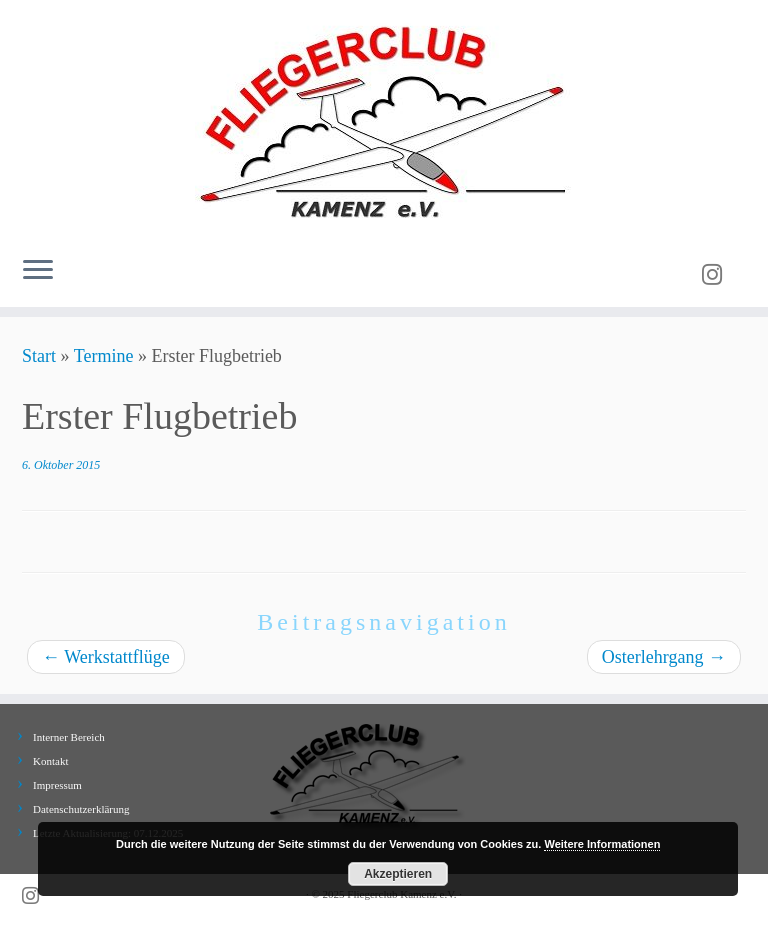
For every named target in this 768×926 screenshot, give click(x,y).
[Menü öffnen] (38, 271)
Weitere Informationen (602, 844)
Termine (104, 356)
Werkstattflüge (106, 657)
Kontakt (50, 761)
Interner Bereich (69, 737)
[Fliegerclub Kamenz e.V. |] (384, 120)
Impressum (57, 785)
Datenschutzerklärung (81, 809)
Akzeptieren (398, 874)
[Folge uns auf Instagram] (718, 275)
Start (39, 356)
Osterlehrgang (664, 657)
